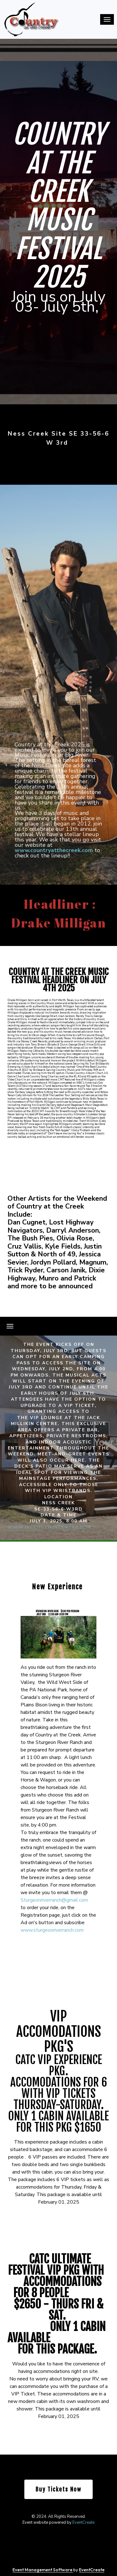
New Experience (57, 1586)
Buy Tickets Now (58, 2489)
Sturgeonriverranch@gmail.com (54, 1900)
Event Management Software (42, 2570)
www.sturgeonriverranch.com (52, 1930)
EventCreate (83, 2522)
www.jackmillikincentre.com (49, 1527)
